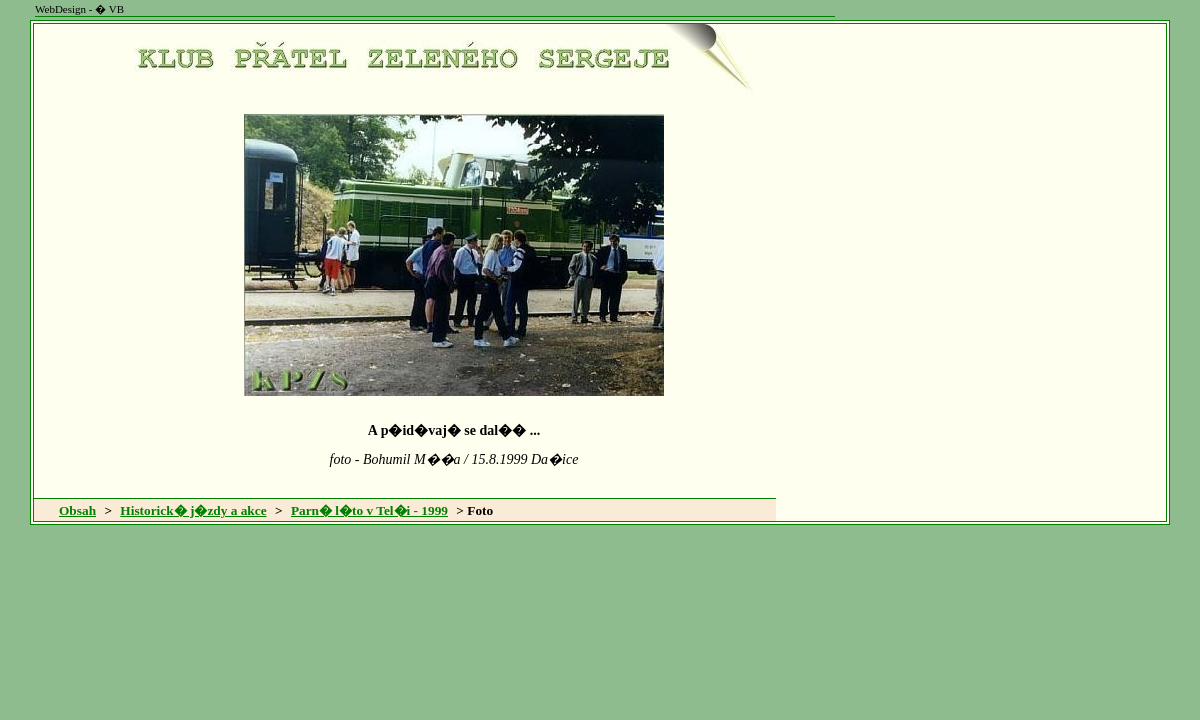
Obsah (77, 510)
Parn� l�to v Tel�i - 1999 (369, 510)
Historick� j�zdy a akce (193, 510)
